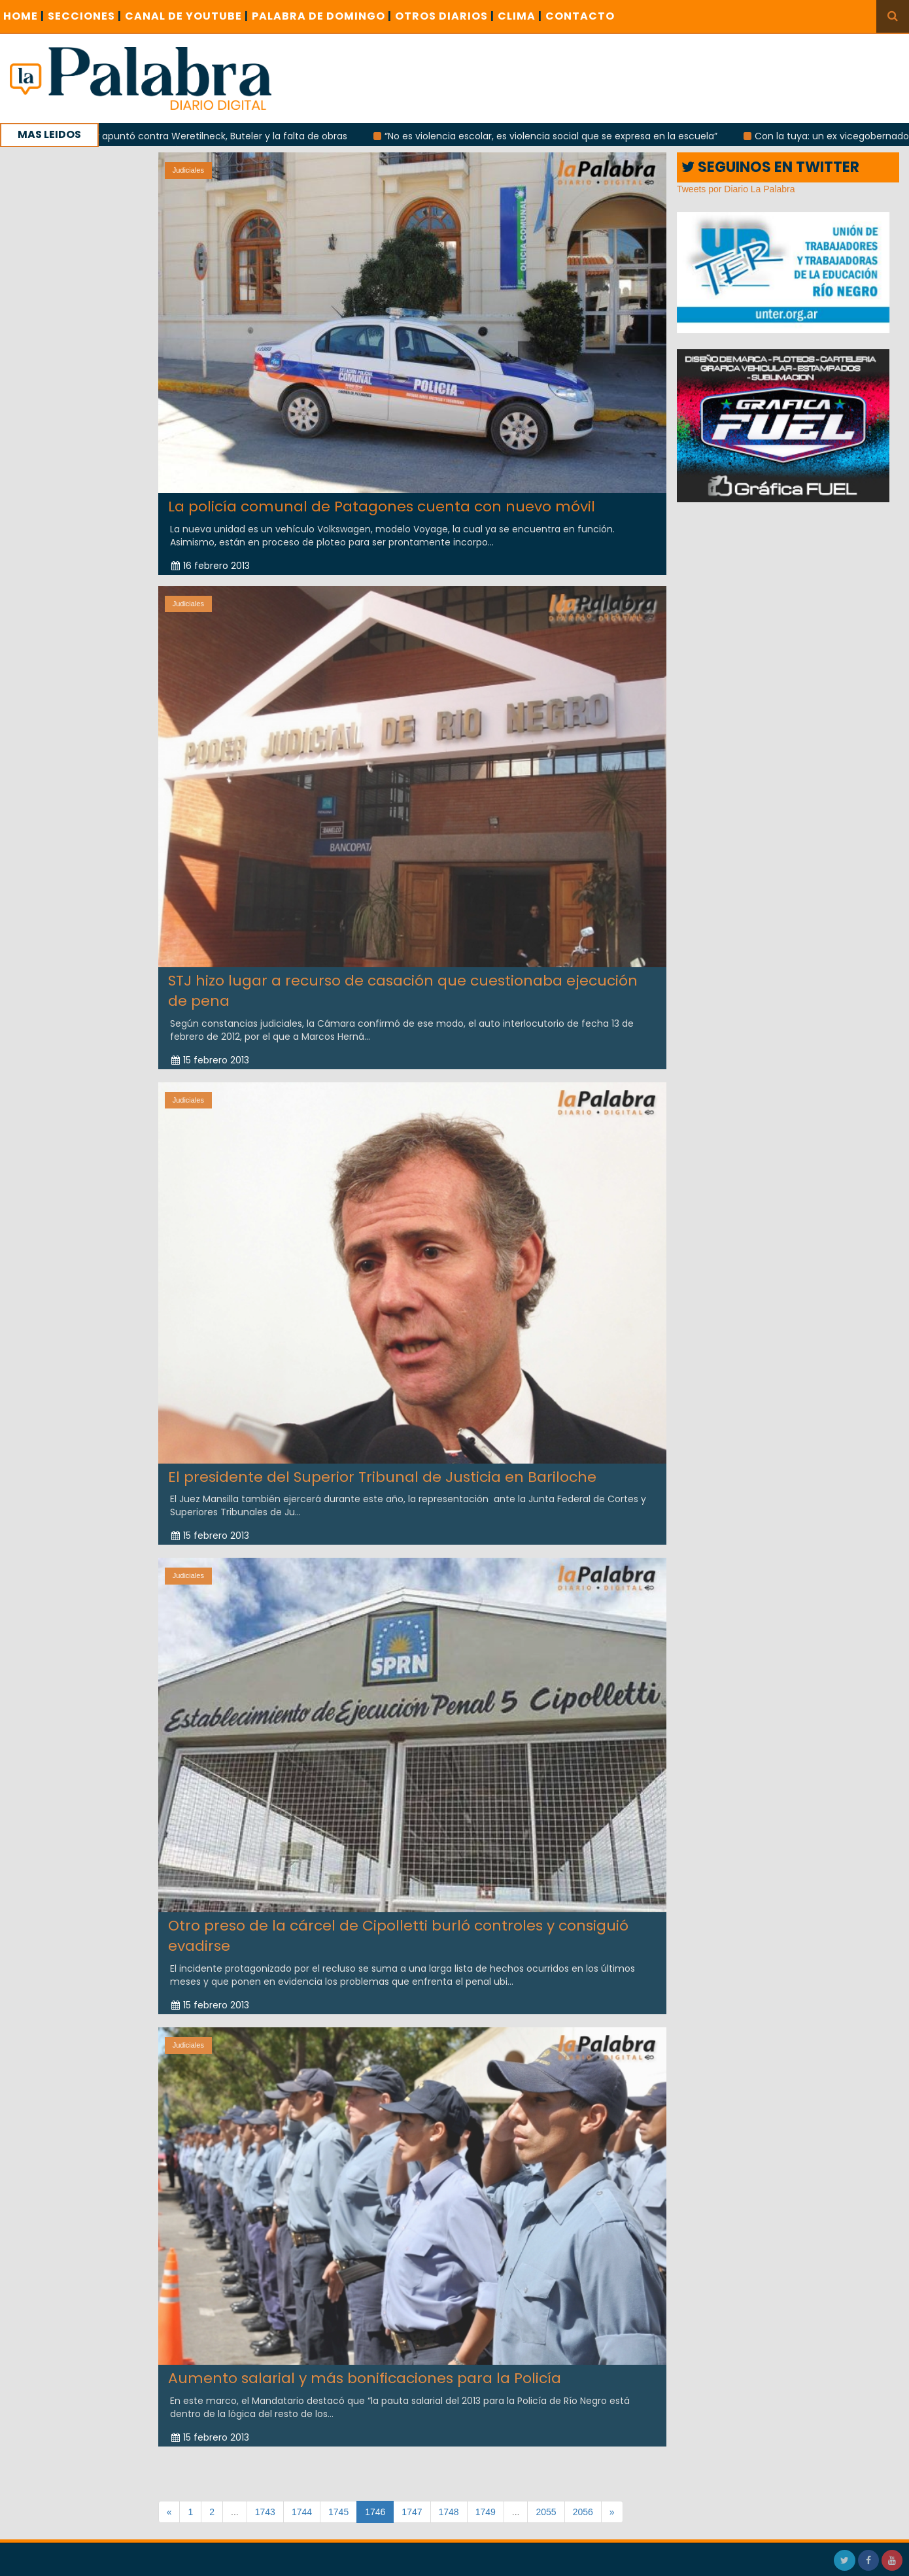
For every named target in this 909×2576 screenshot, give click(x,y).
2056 (583, 2512)
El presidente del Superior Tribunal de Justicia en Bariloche (382, 1467)
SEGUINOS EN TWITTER (770, 167)
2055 (546, 2512)
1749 (485, 2512)
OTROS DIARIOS (444, 16)
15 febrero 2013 (210, 1050)
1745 (338, 2512)
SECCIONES (85, 16)
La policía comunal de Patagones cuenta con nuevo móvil (381, 506)
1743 (265, 2512)
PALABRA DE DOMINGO (322, 16)
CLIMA (520, 16)
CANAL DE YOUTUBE (187, 16)
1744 (302, 2512)
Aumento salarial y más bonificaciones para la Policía (364, 2368)
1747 (412, 2512)
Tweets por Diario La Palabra (736, 189)
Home (23, 16)
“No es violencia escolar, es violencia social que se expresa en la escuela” (569, 136)
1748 (449, 2512)
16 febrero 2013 (210, 565)
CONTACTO (580, 16)
